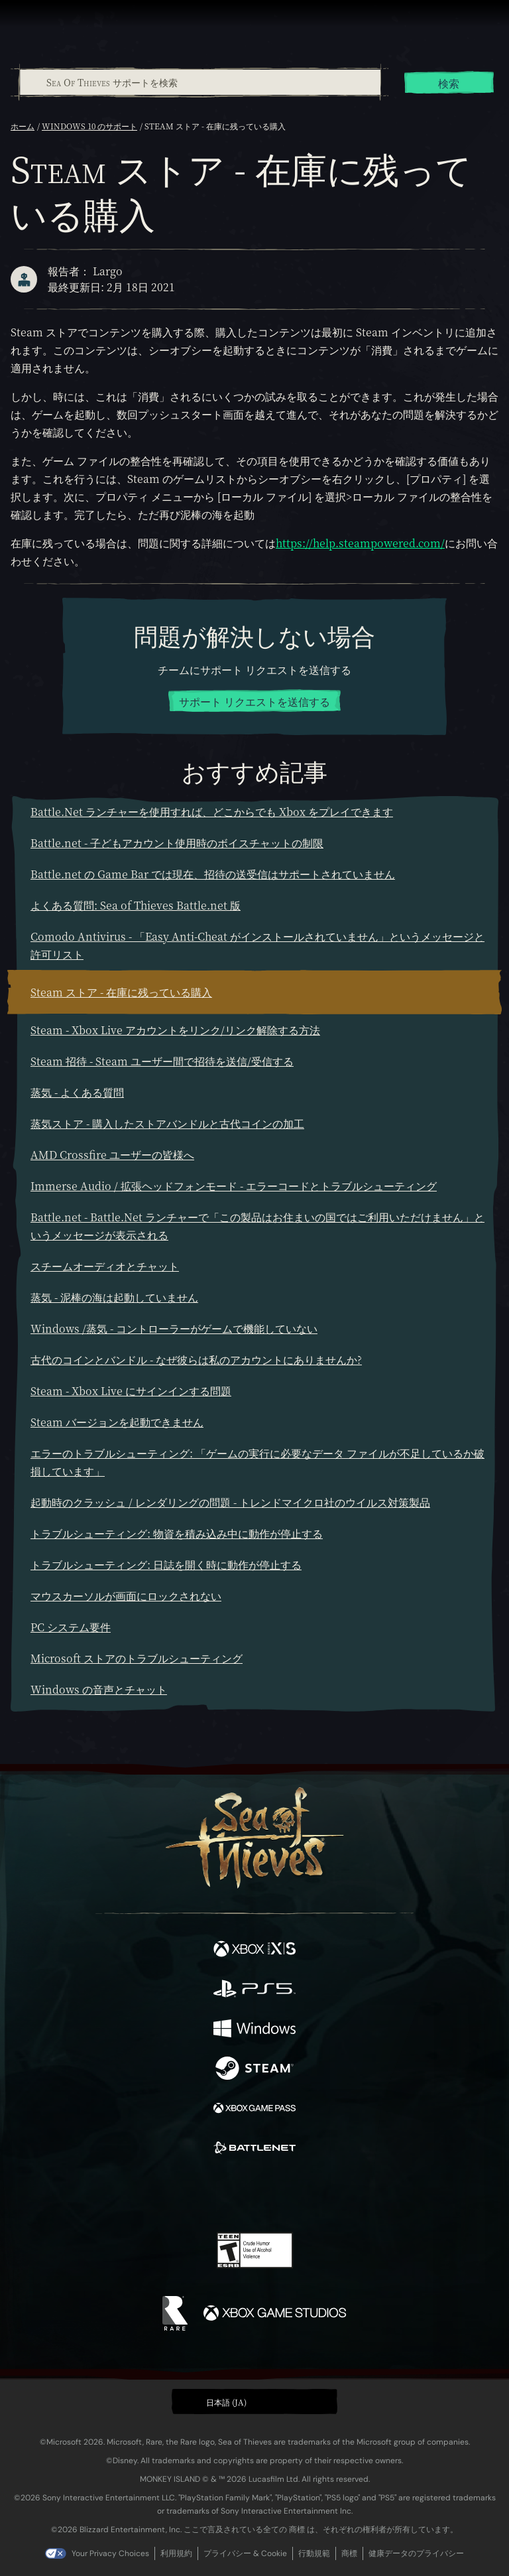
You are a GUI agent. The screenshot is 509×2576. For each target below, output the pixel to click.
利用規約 (176, 2553)
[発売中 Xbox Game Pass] (254, 2109)
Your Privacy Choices (110, 2553)
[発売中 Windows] (254, 2030)
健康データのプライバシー (416, 2553)
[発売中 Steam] (254, 2069)
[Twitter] (185, 2193)
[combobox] (199, 82)
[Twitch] (214, 2194)
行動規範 (314, 2553)
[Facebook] (159, 2193)
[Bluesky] (347, 2194)
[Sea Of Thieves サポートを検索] (200, 82)
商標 (349, 2553)
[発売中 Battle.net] (254, 2149)
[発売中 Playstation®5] (254, 1990)
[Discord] (292, 2194)
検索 (448, 83)
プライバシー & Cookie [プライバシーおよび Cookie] (245, 2553)
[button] (254, 2401)
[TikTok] (320, 2194)
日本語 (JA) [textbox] (226, 2401)
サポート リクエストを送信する (254, 701)
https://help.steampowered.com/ (360, 543)
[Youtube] (252, 2194)
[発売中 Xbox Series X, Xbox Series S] (254, 1950)
